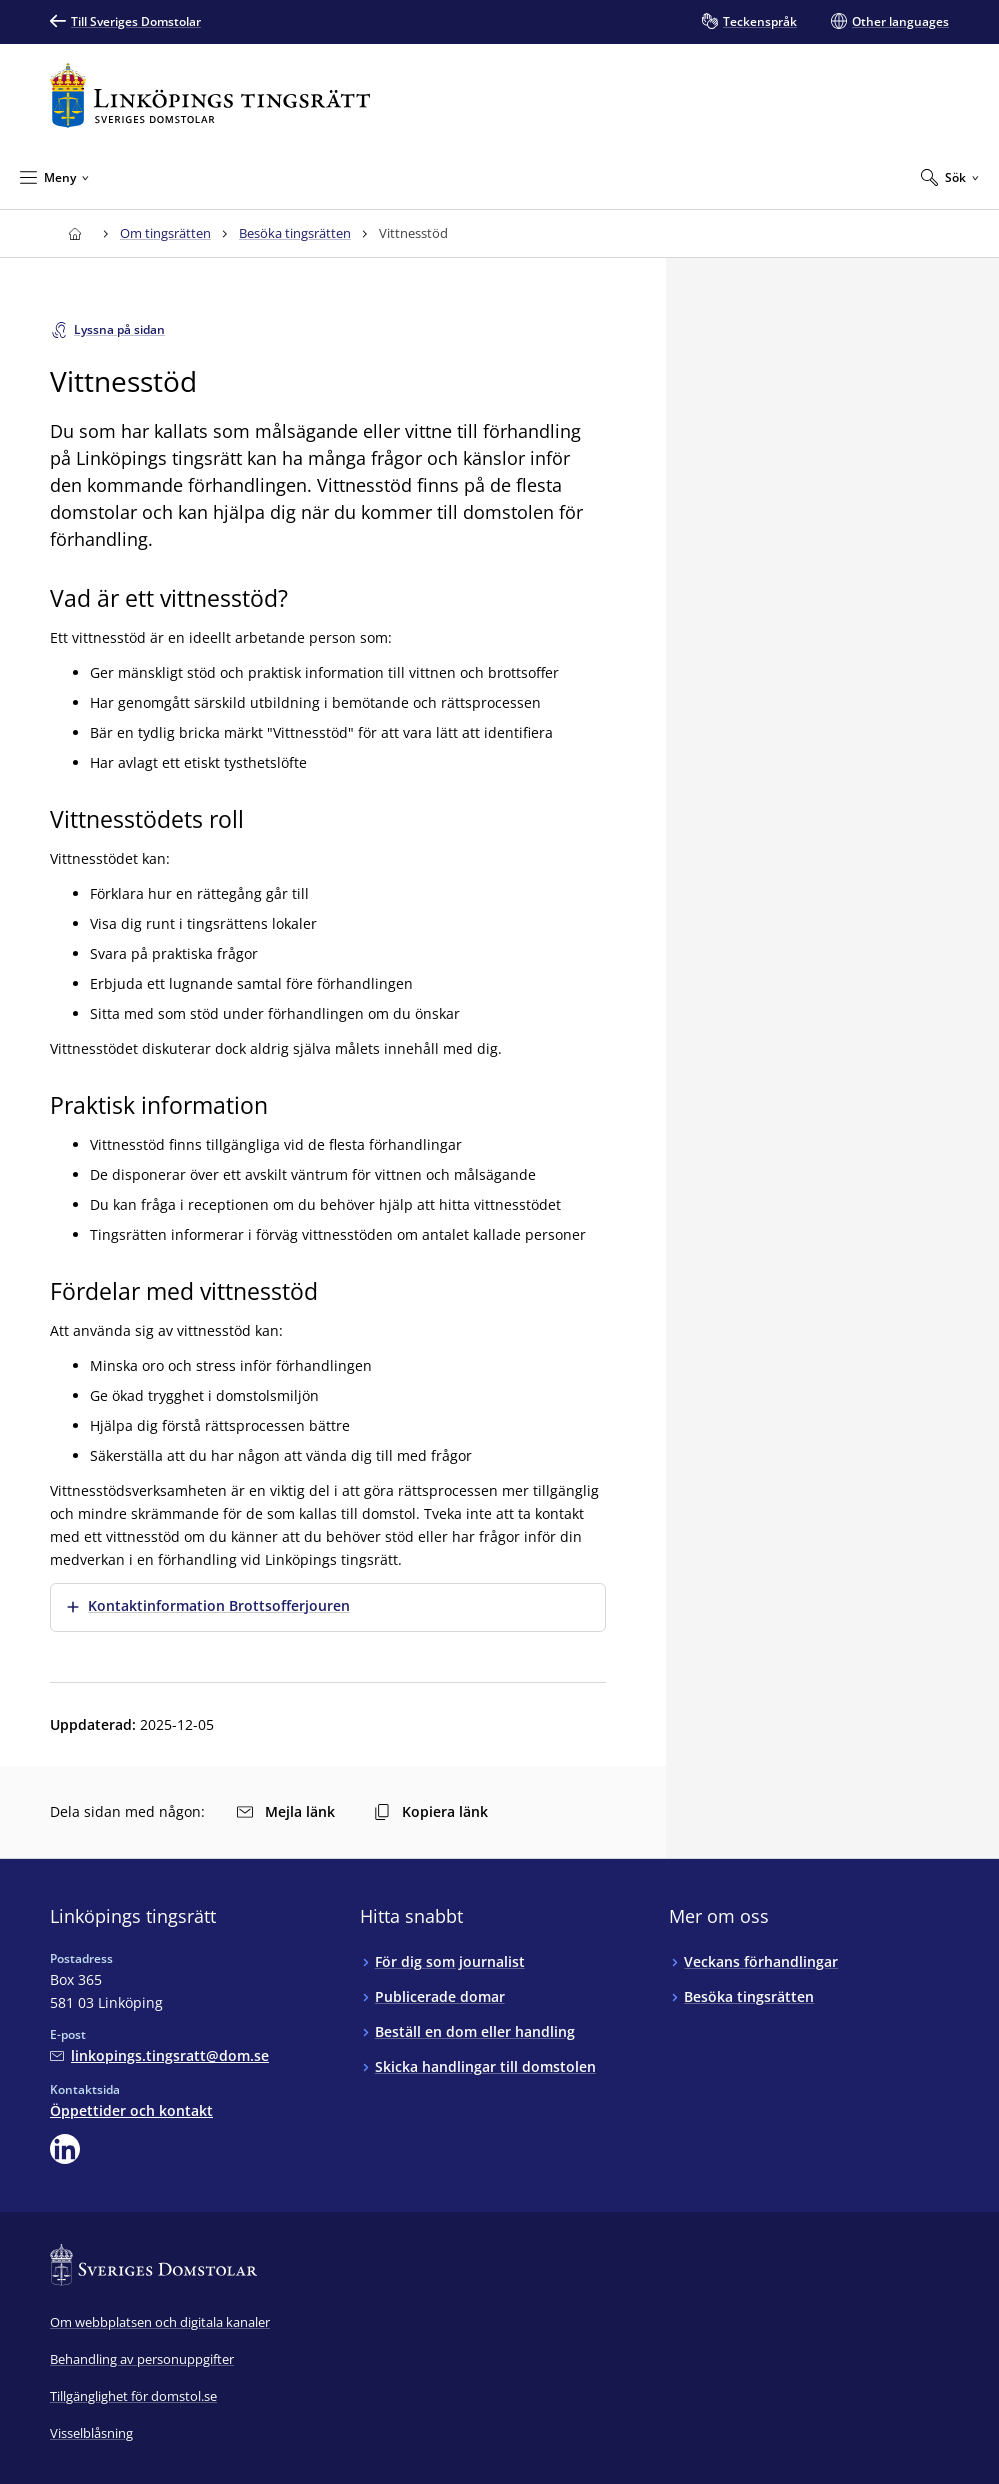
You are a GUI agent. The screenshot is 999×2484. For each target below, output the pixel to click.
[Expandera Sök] (950, 177)
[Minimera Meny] (54, 177)
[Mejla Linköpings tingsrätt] (159, 2055)
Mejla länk (286, 1811)
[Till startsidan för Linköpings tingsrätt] (210, 95)
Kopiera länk (431, 1811)
